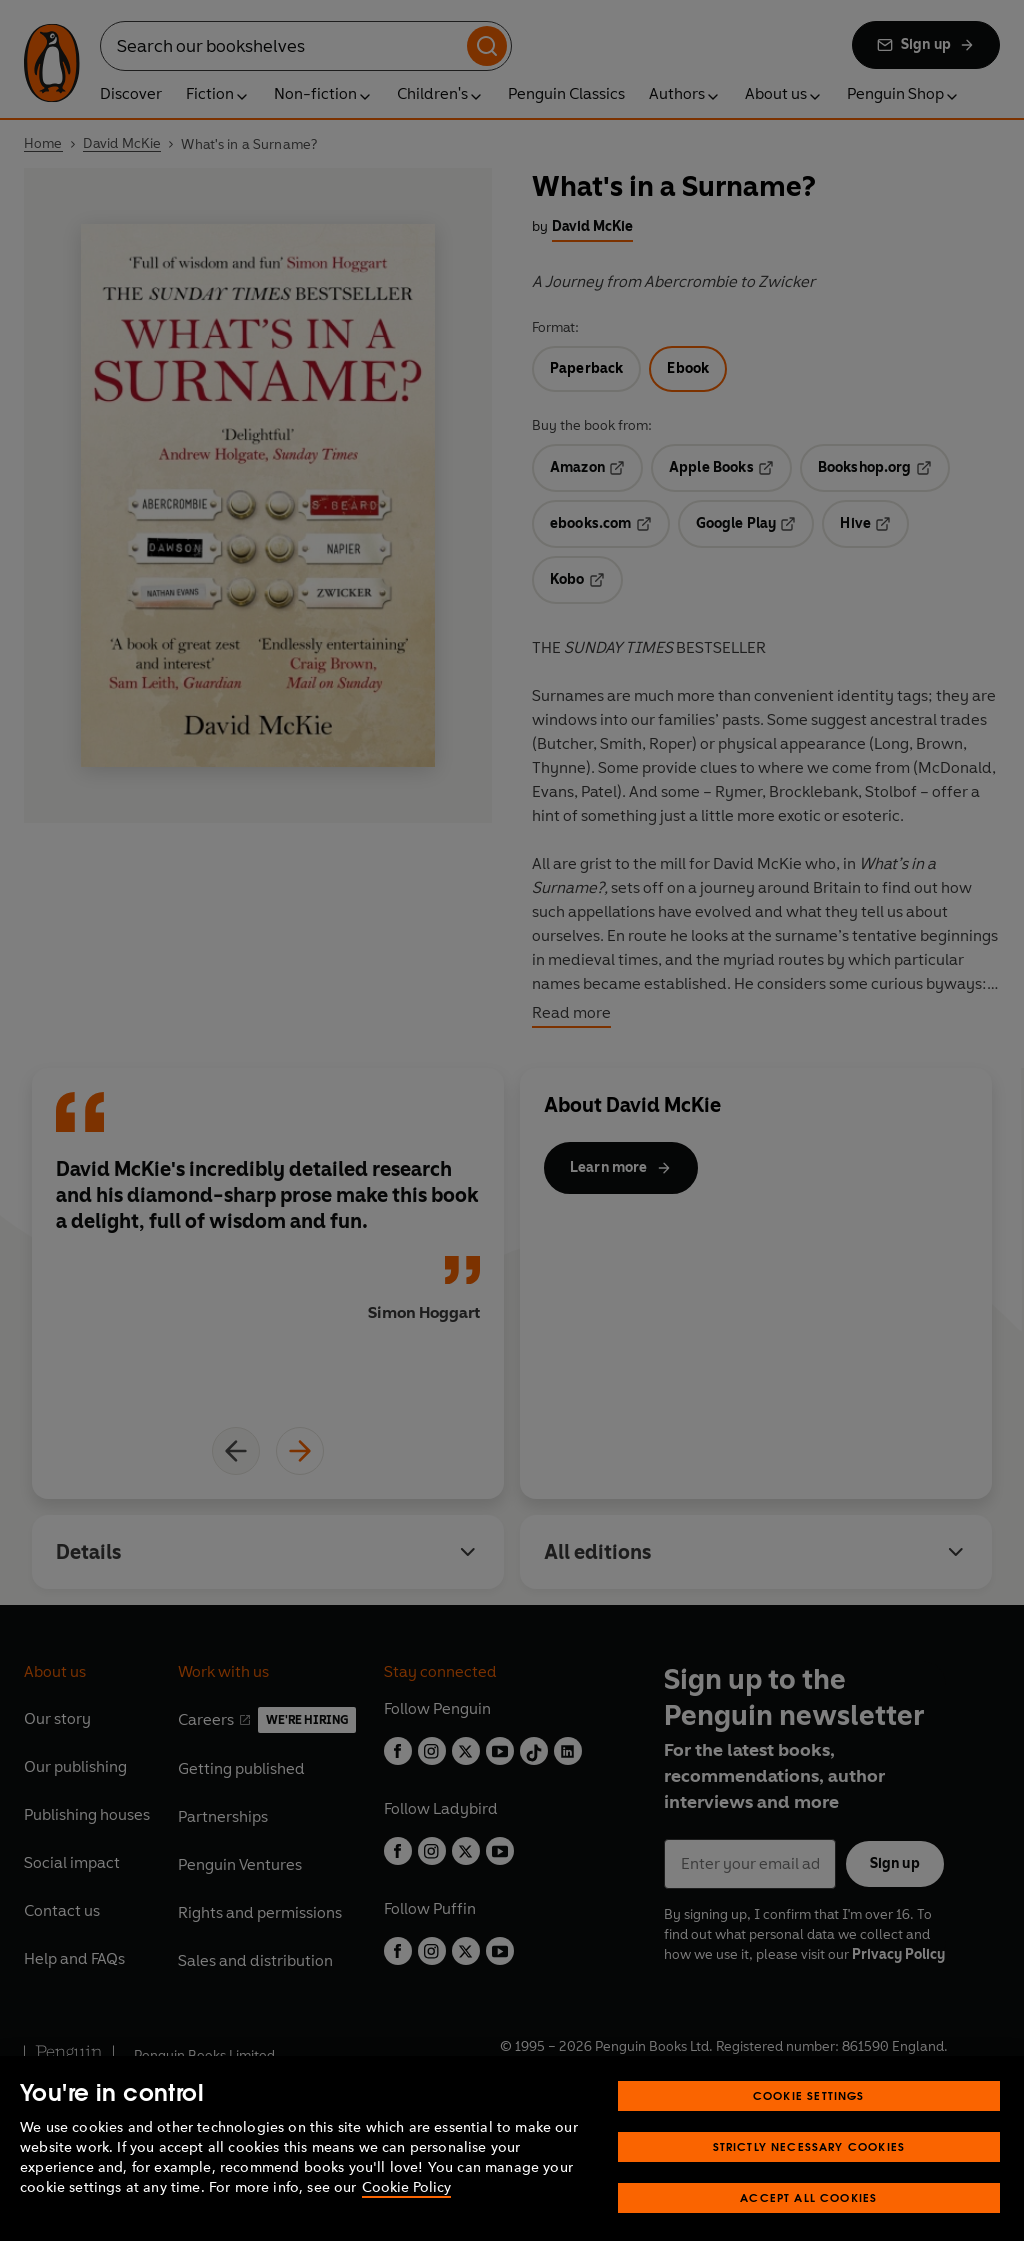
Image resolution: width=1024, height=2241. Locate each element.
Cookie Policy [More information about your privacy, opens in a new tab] (406, 2217)
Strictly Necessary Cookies (809, 2176)
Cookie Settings (809, 2125)
